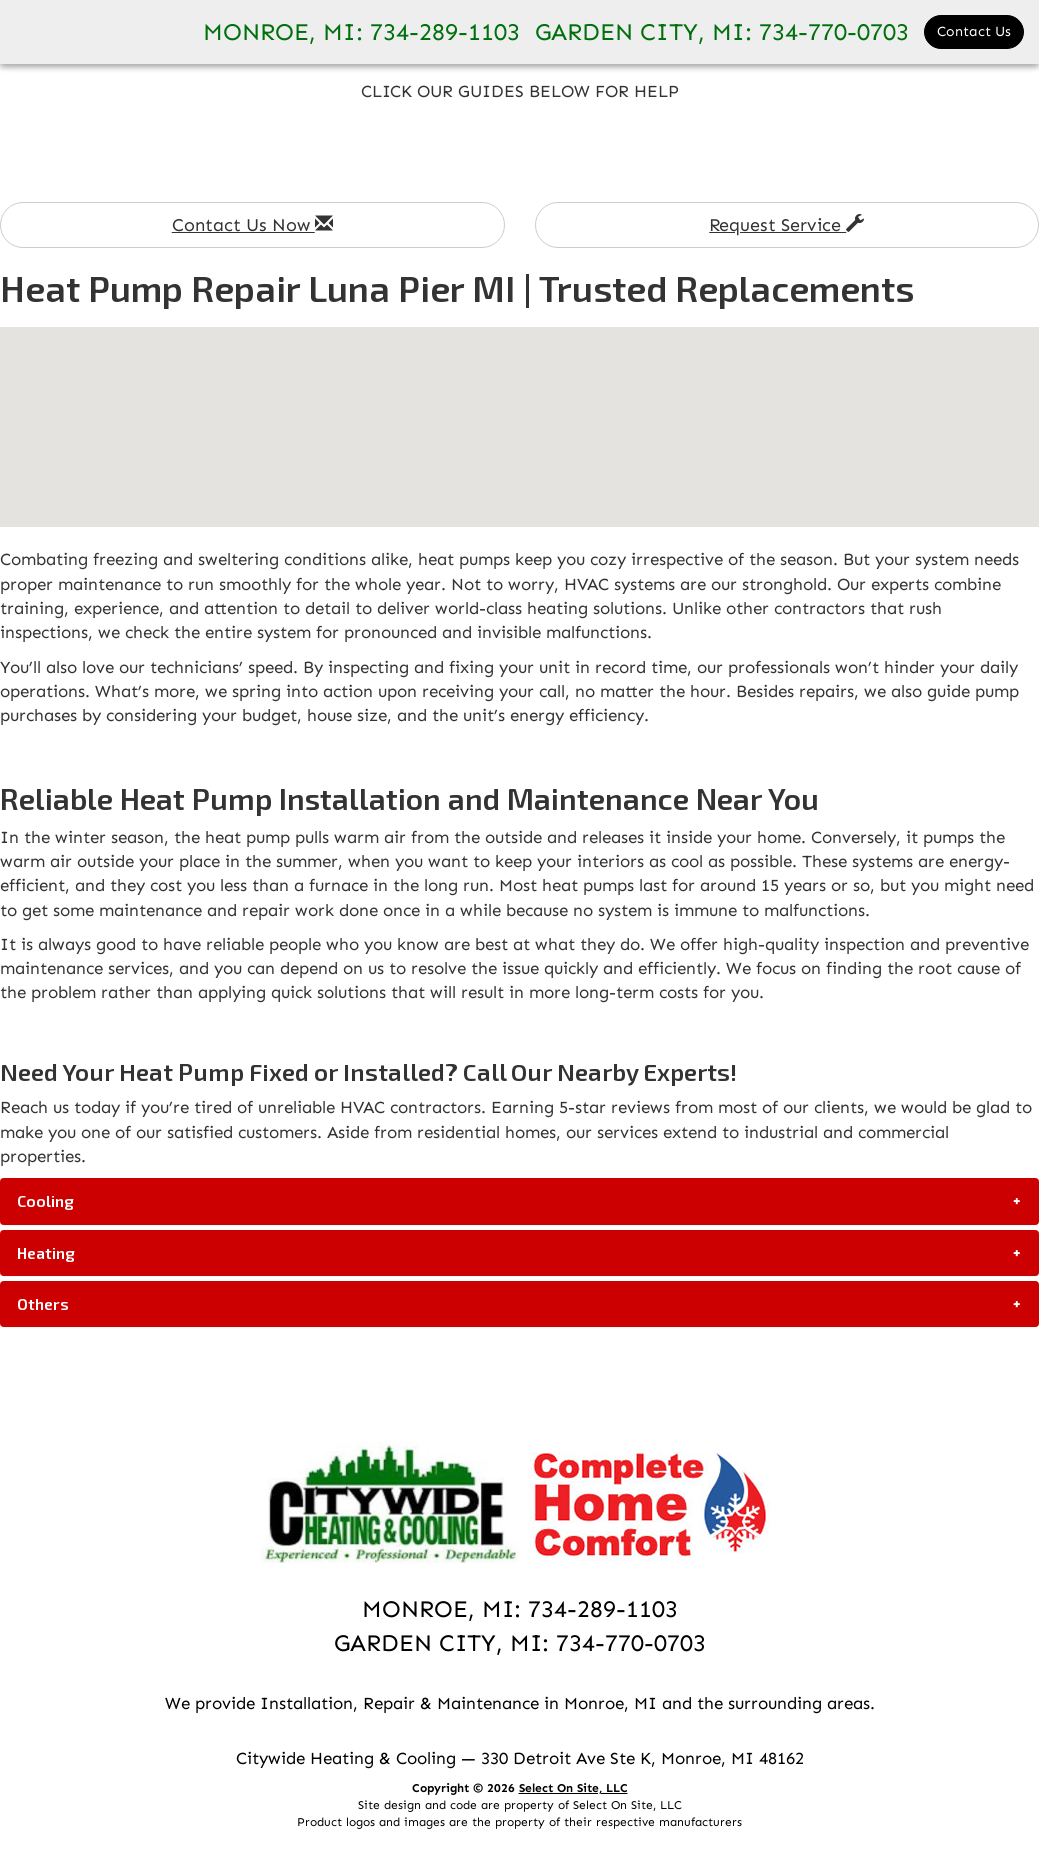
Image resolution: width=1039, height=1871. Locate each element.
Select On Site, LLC (573, 1788)
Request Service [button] (786, 225)
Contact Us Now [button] (252, 225)
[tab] (519, 1201)
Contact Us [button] (974, 31)
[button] (519, 1201)
